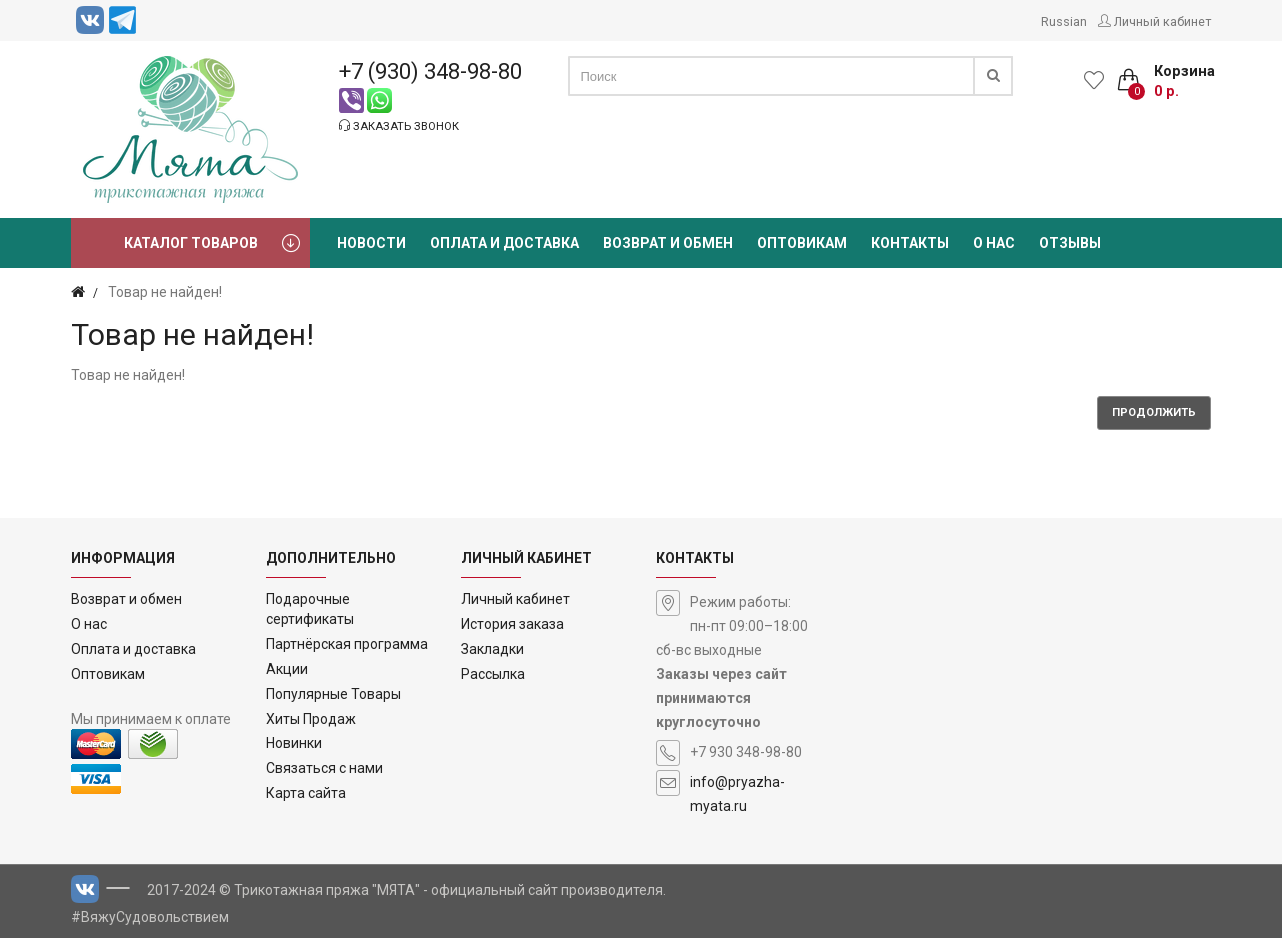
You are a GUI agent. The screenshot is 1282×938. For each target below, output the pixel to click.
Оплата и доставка (133, 649)
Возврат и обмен (126, 599)
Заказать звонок (399, 126)
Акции (287, 669)
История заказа (512, 624)
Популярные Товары (333, 694)
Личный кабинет (515, 599)
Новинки (294, 743)
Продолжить (1154, 412)
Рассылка (493, 674)
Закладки (492, 649)
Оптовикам (108, 674)
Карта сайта (306, 793)
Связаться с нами (324, 768)
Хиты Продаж (311, 719)
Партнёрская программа (347, 644)
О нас (89, 624)
